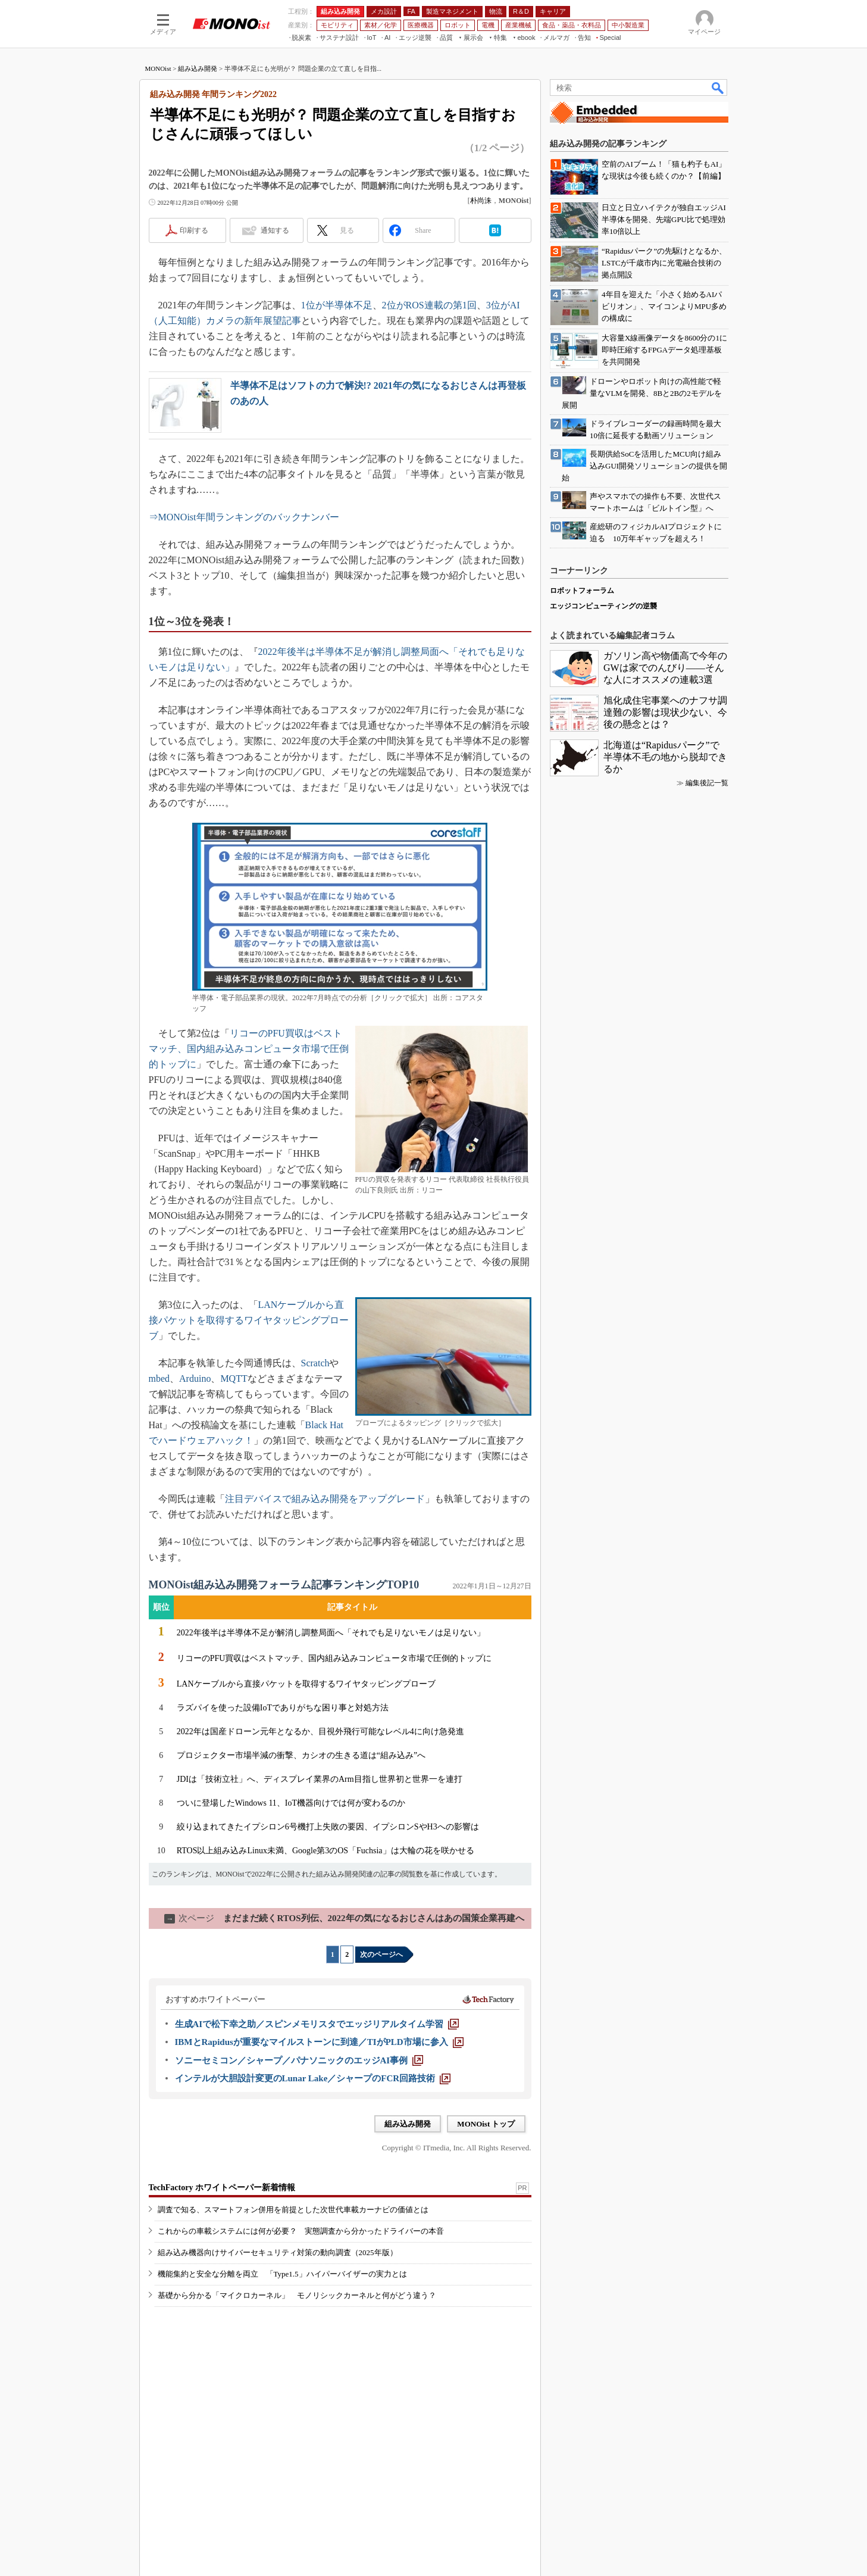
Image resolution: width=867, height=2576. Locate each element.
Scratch (315, 1363)
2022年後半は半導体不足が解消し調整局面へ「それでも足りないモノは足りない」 (331, 1632)
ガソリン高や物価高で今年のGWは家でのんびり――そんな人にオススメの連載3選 (665, 668)
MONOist (158, 68)
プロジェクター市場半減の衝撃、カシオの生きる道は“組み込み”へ (301, 1755)
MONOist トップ (486, 2123)
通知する (275, 230)
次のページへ (381, 1954)
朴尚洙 (481, 200)
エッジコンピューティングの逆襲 (603, 606)
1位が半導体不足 (337, 305)
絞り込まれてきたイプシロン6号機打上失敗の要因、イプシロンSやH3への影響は (328, 1826)
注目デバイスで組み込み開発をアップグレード (325, 1499)
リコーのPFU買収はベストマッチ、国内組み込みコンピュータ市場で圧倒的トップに (249, 1048)
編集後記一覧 (707, 783)
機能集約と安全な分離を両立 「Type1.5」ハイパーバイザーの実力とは (282, 2273)
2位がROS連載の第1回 (429, 305)
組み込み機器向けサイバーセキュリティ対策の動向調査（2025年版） (277, 2252)
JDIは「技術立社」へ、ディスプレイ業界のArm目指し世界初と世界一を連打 (319, 1779)
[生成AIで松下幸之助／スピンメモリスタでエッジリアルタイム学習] (317, 2024)
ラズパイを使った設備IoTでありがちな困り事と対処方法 (283, 1707)
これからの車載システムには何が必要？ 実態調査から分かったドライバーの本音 (301, 2231)
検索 (718, 87)
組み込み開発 (197, 68)
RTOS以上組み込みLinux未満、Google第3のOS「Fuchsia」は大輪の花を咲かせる (325, 1850)
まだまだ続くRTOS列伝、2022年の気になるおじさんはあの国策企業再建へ (344, 1918)
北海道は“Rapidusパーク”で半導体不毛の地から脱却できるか (665, 757)
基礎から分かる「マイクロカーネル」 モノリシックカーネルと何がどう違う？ (297, 2295)
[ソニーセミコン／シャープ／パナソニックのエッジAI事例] (299, 2060)
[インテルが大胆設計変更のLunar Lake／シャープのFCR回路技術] (313, 2078)
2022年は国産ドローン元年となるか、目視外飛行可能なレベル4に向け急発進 (320, 1731)
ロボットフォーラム (582, 590)
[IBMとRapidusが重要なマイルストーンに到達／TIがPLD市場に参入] (319, 2042)
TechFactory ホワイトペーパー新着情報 (222, 2187)
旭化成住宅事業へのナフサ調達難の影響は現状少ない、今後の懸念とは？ (665, 712)
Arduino (195, 1378)
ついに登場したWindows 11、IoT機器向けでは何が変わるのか (291, 1802)
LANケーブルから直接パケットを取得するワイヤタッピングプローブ (249, 1320)
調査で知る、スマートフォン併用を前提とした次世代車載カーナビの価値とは (293, 2209)
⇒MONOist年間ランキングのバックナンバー (244, 517)
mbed (159, 1378)
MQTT (233, 1378)
